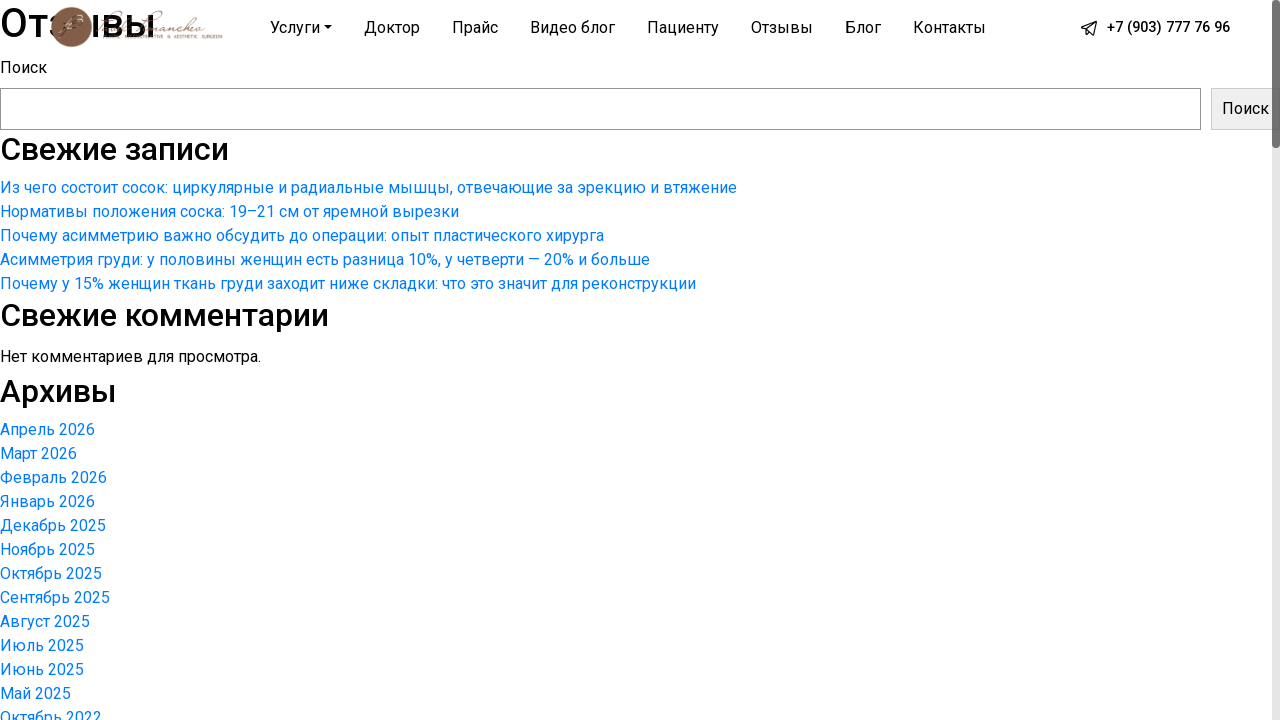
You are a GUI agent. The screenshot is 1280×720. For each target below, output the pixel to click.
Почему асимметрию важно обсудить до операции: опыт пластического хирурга (302, 235)
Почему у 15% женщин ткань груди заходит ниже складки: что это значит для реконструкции (348, 283)
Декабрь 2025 (53, 525)
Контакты (949, 27)
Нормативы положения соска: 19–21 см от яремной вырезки (229, 211)
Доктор (392, 27)
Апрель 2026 (47, 429)
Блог (863, 27)
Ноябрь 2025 (47, 549)
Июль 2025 (42, 645)
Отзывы (782, 27)
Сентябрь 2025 (55, 597)
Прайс (475, 27)
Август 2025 (45, 621)
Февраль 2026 (53, 477)
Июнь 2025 (42, 669)
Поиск (23, 67)
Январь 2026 (47, 501)
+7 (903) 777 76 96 (1168, 27)
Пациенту (683, 27)
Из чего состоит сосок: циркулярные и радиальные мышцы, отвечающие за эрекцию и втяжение (368, 187)
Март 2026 (38, 453)
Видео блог (572, 27)
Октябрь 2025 (51, 573)
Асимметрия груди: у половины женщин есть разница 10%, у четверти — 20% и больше (325, 259)
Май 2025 (35, 693)
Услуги (295, 27)
